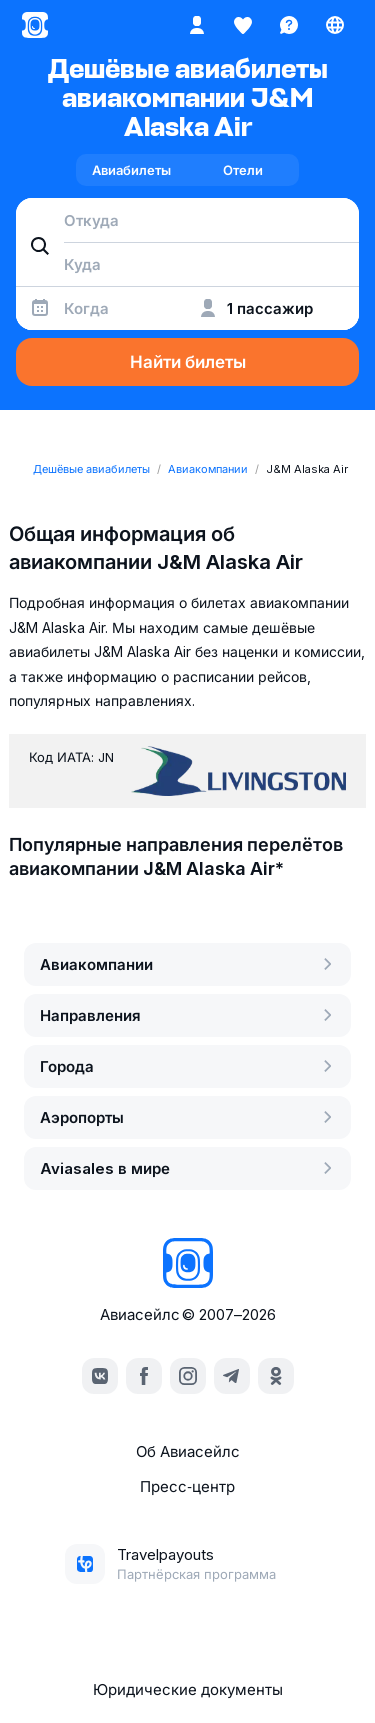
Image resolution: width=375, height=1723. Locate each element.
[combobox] (187, 220)
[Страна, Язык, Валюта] (335, 25)
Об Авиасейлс (188, 1451)
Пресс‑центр (187, 1486)
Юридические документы (188, 1689)
